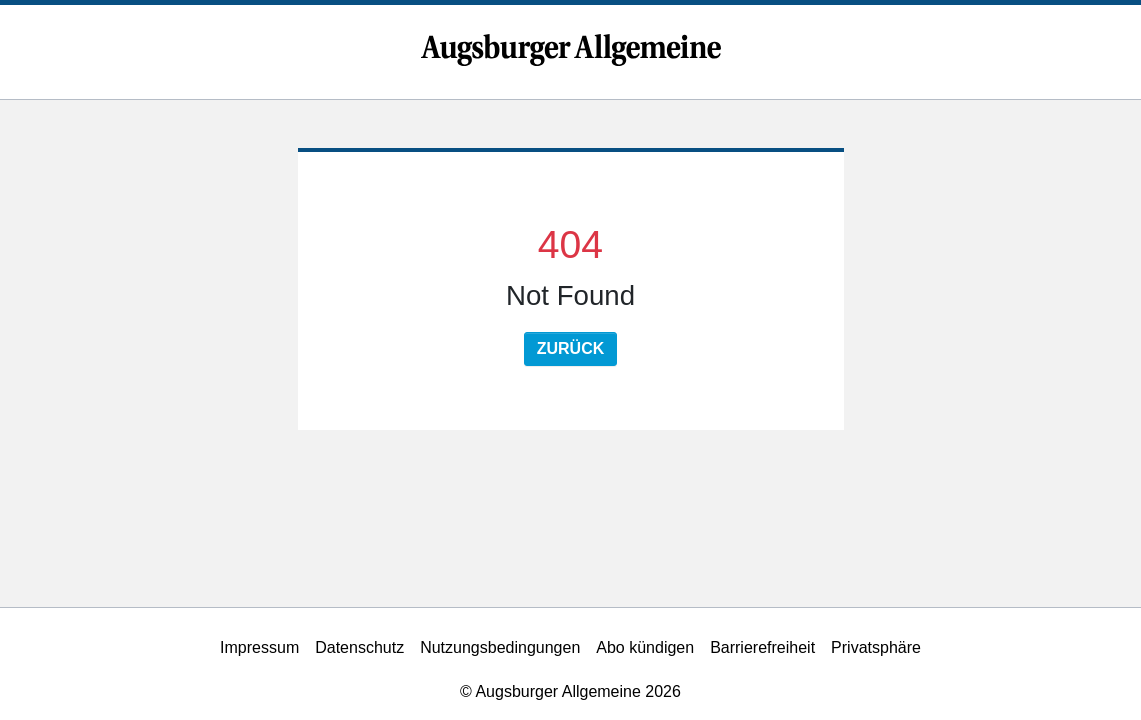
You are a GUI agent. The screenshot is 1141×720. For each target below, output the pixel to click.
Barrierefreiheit (762, 647)
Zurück (571, 348)
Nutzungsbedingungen (500, 647)
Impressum (259, 647)
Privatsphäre (876, 647)
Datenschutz (359, 647)
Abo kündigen (645, 647)
